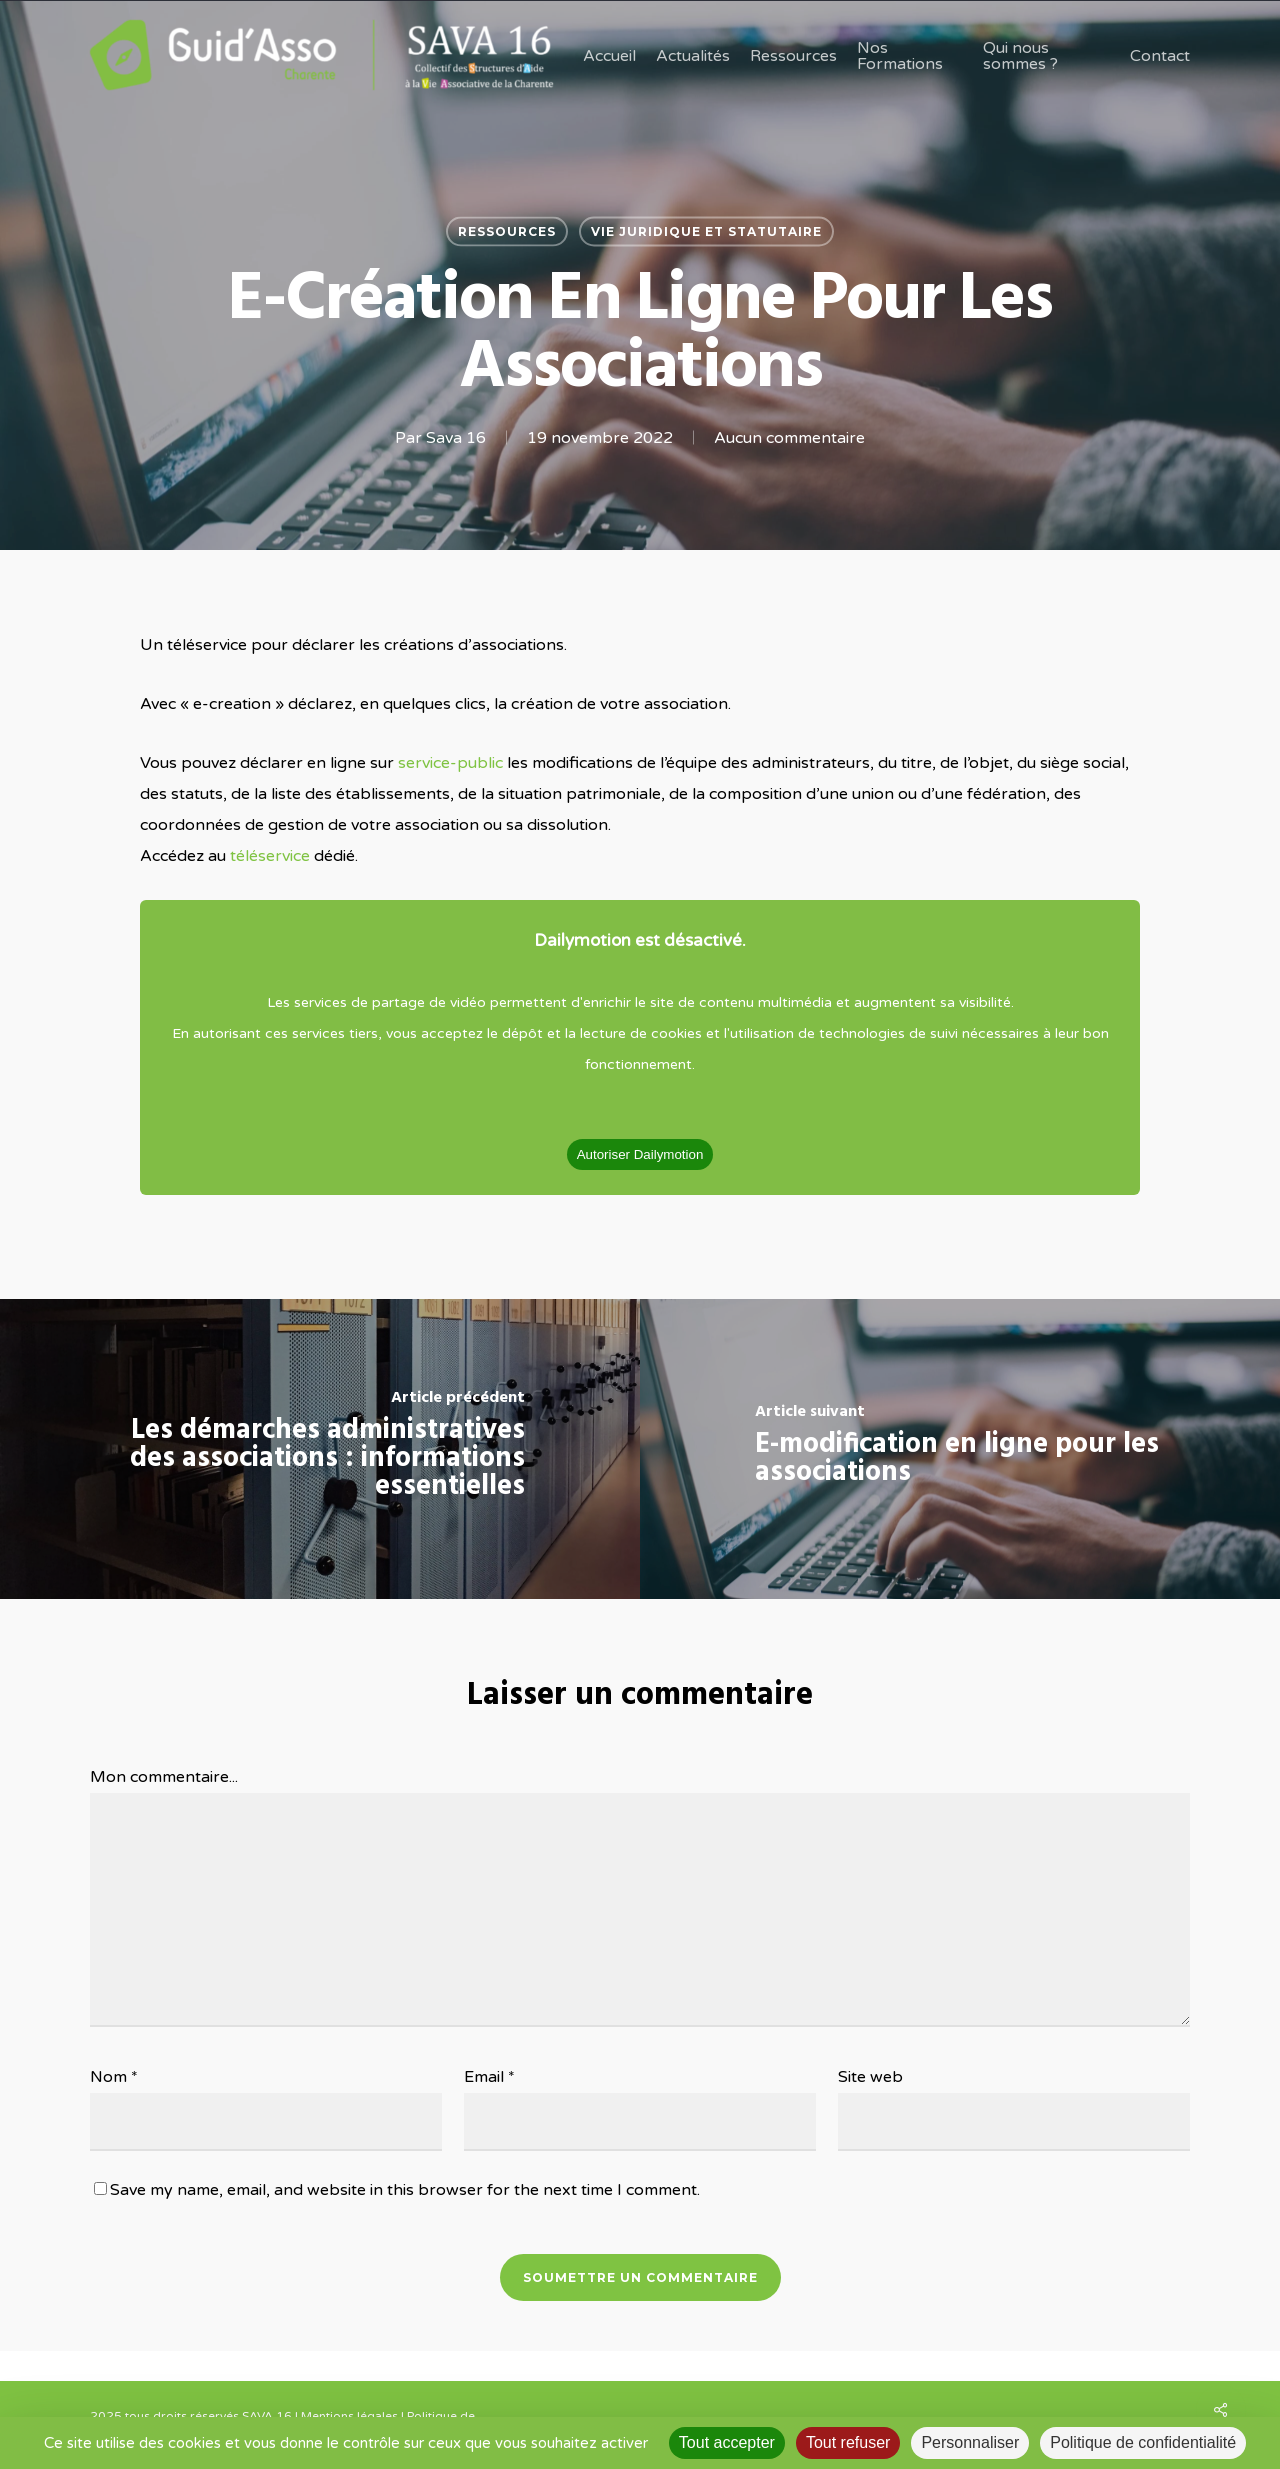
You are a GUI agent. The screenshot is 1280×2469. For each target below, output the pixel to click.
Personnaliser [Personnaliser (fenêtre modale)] (970, 2442)
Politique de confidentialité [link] (1143, 2442)
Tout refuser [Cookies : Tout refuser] (848, 2442)
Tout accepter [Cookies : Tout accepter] (727, 2442)
